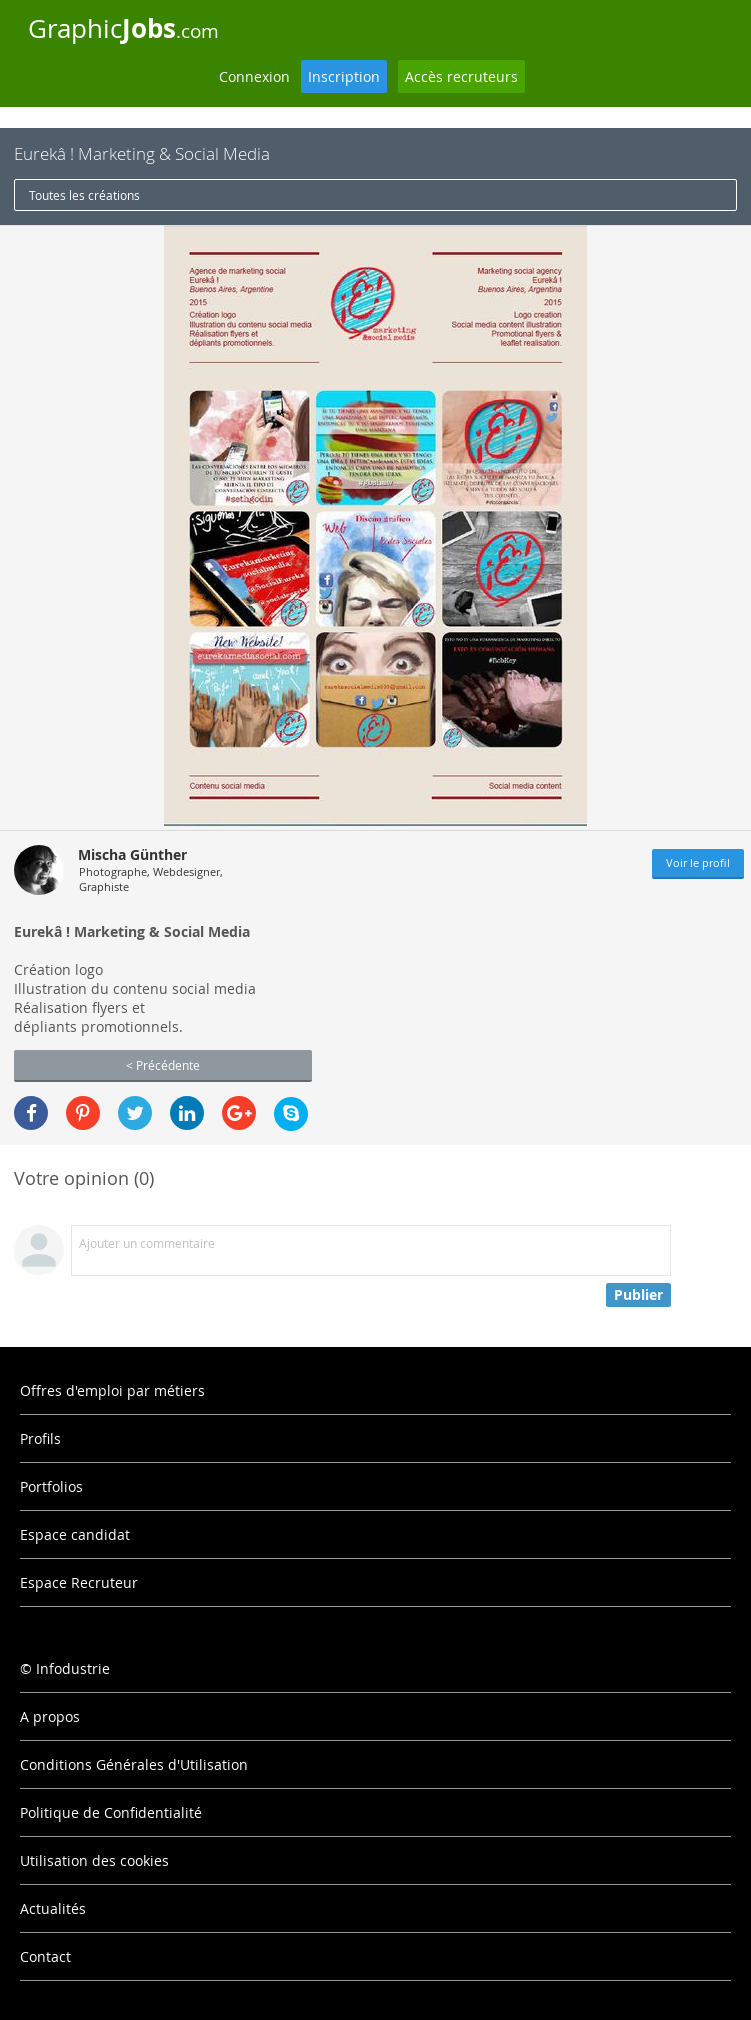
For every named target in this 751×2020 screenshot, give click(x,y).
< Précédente (163, 1065)
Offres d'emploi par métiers (112, 1390)
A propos (50, 1716)
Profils (40, 1438)
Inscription (344, 76)
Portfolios (51, 1486)
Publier (638, 1294)
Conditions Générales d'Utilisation (134, 1764)
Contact (45, 1956)
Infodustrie (73, 1668)
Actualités (53, 1908)
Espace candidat (75, 1534)
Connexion (254, 76)
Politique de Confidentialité (111, 1812)
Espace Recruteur (79, 1582)
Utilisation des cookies (94, 1860)
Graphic (123, 28)
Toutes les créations (84, 195)
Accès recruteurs (461, 76)
